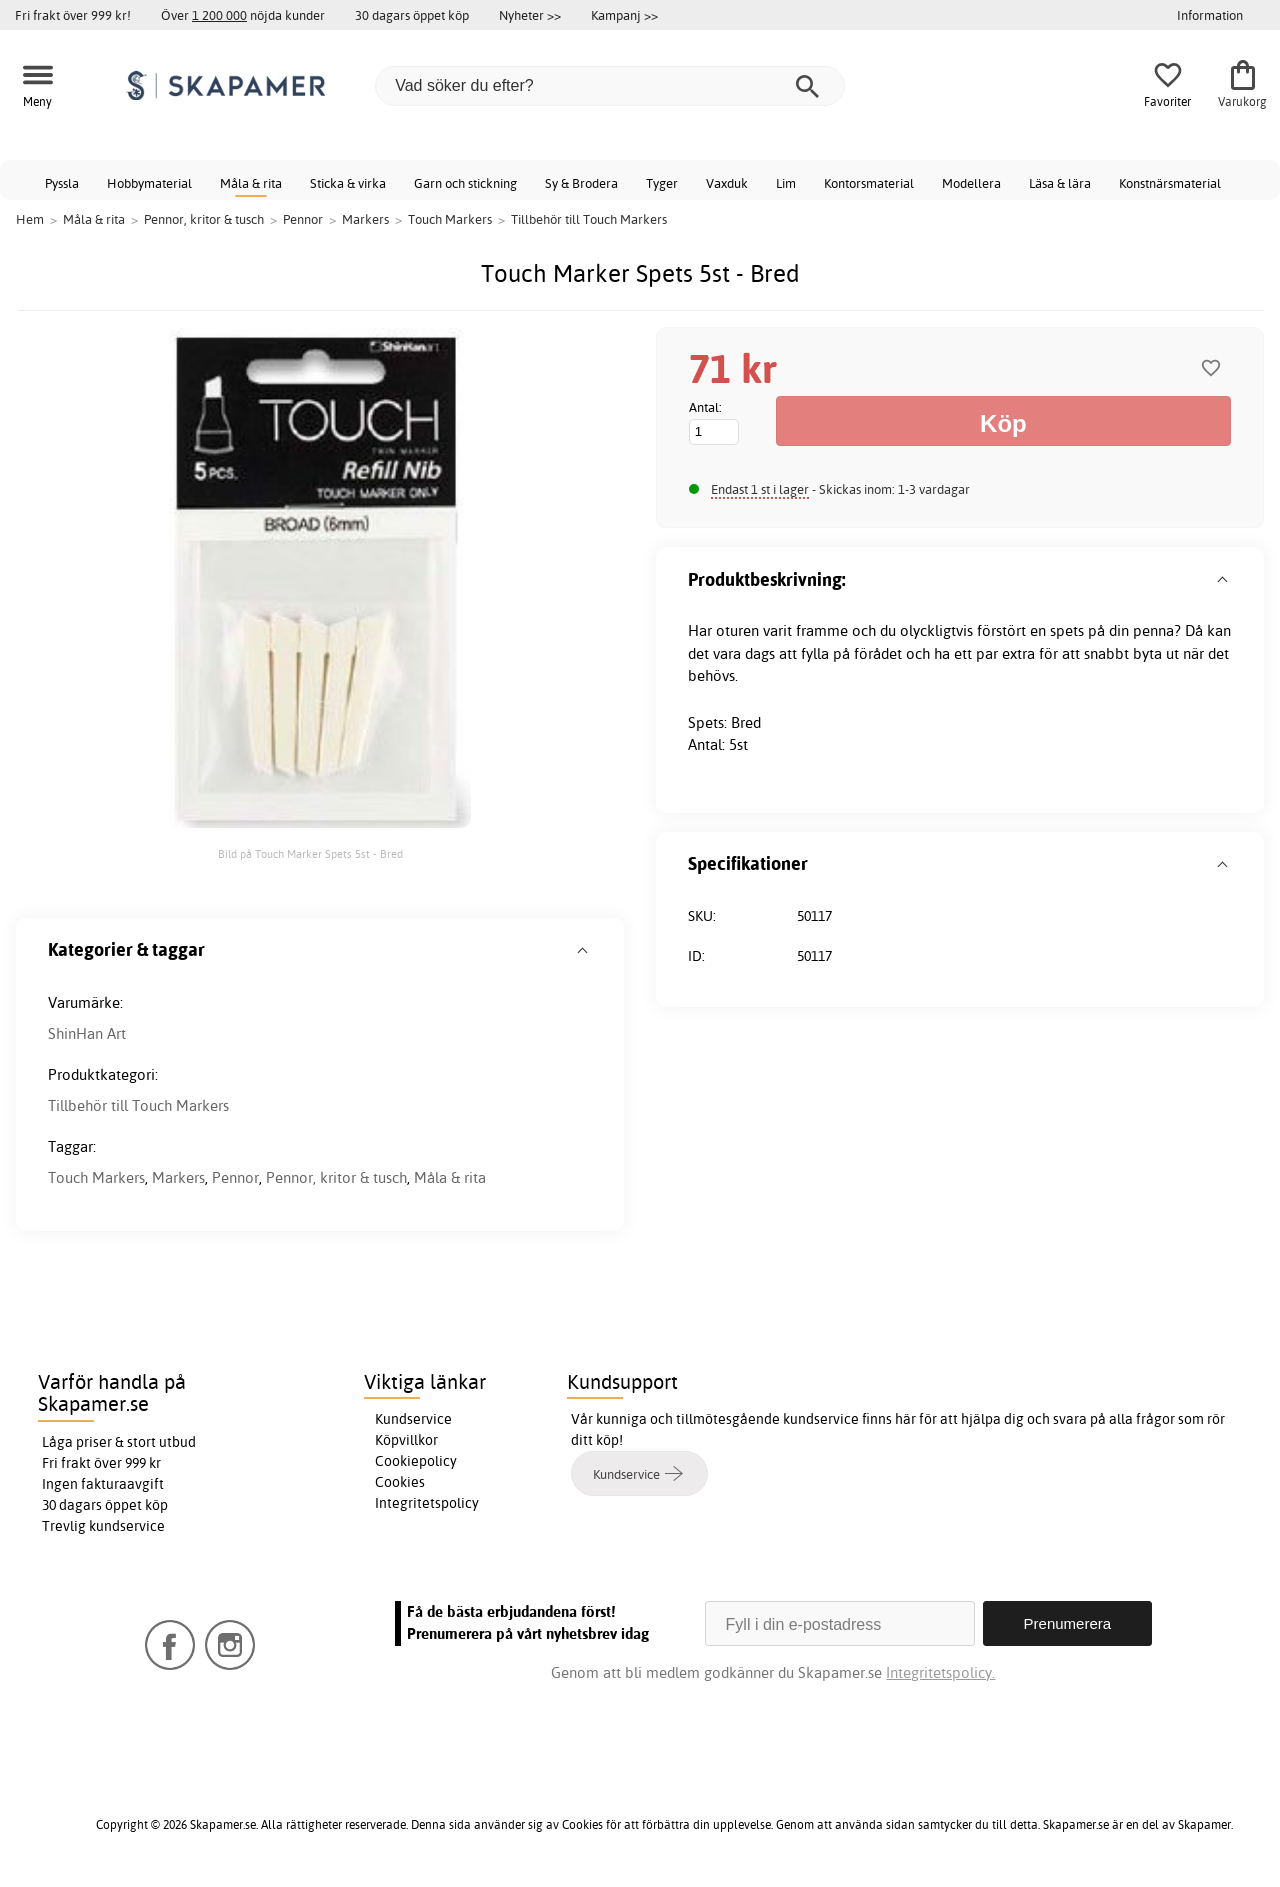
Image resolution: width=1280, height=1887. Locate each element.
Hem (30, 219)
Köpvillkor (406, 1440)
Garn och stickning (465, 183)
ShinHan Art (87, 1033)
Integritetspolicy (427, 1503)
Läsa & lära (1060, 183)
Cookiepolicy (416, 1461)
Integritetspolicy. (940, 1672)
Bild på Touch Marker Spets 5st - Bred (310, 854)
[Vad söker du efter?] (610, 86)
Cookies (400, 1482)
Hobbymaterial (149, 183)
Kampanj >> (624, 15)
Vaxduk (727, 183)
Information (1210, 15)
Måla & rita (251, 183)
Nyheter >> (530, 15)
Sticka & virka (348, 183)
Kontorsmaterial (869, 183)
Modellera (971, 183)
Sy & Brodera (581, 183)
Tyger (662, 183)
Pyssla (62, 183)
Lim (786, 183)
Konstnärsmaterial (1170, 183)
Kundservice (413, 1419)
